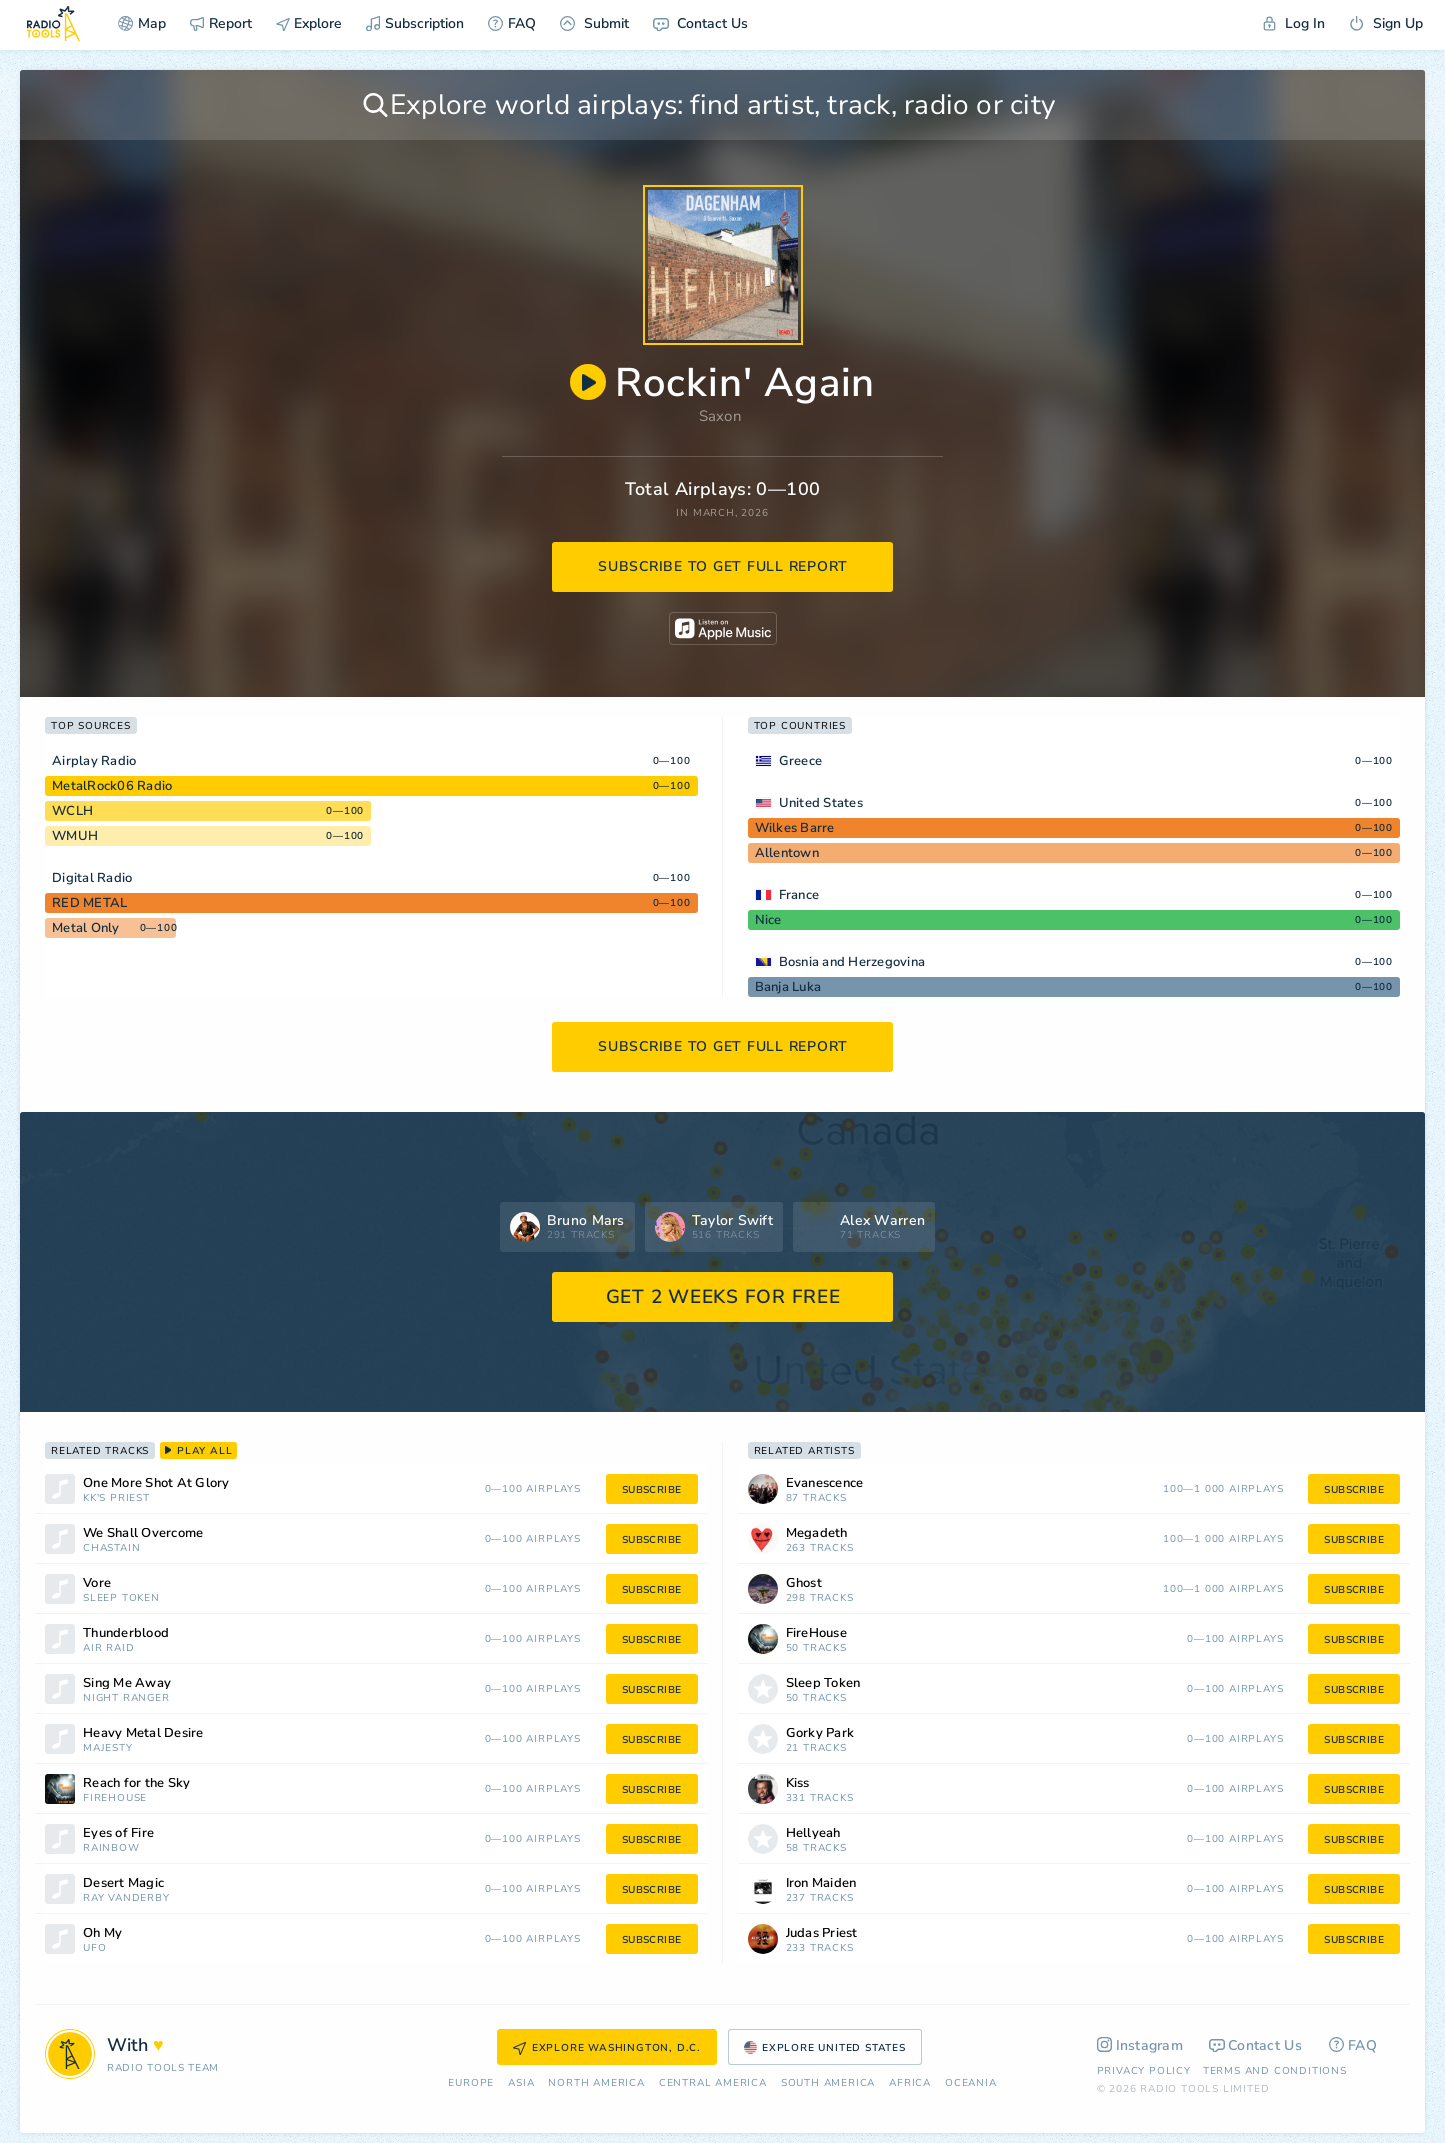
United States (821, 803)
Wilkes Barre (795, 828)
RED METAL (89, 903)
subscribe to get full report (723, 566)
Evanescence (825, 1483)
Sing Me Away (127, 1683)
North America (596, 2083)
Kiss (798, 1783)
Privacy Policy (1144, 2071)
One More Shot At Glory (156, 1483)
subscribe (652, 1490)
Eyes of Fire (118, 1833)
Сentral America (713, 2083)
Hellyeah (813, 1833)
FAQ (512, 23)
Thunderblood (126, 1633)
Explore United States (825, 2048)
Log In (1294, 23)
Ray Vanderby (126, 1898)
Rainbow (111, 1848)
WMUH (75, 836)
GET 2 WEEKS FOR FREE (723, 1297)
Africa (910, 2083)
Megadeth (817, 1533)
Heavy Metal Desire (143, 1733)
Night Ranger (126, 1698)
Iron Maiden (821, 1883)
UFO (94, 1948)
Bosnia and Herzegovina (852, 962)
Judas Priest (822, 1933)
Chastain (111, 1548)
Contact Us (700, 23)
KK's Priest (116, 1498)
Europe (471, 2083)
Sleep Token (121, 1598)
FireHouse (115, 1798)
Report (221, 23)
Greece (801, 761)
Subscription (415, 23)
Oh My (102, 1933)
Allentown (787, 853)
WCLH (72, 811)
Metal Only (86, 928)
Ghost (804, 1583)
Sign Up (1386, 23)
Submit (594, 23)
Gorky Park (820, 1733)
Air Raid (108, 1648)
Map (142, 23)
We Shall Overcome (143, 1533)
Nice (768, 920)
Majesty (108, 1748)
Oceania (971, 2083)
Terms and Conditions (1275, 2071)
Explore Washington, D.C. (607, 2048)
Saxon (721, 416)
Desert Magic (123, 1883)
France (799, 895)
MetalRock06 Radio (112, 786)
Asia (521, 2083)
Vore (97, 1583)
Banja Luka (788, 987)
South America (828, 2083)
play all (198, 1451)
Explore (309, 23)
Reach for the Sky (136, 1783)
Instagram (1140, 2045)
